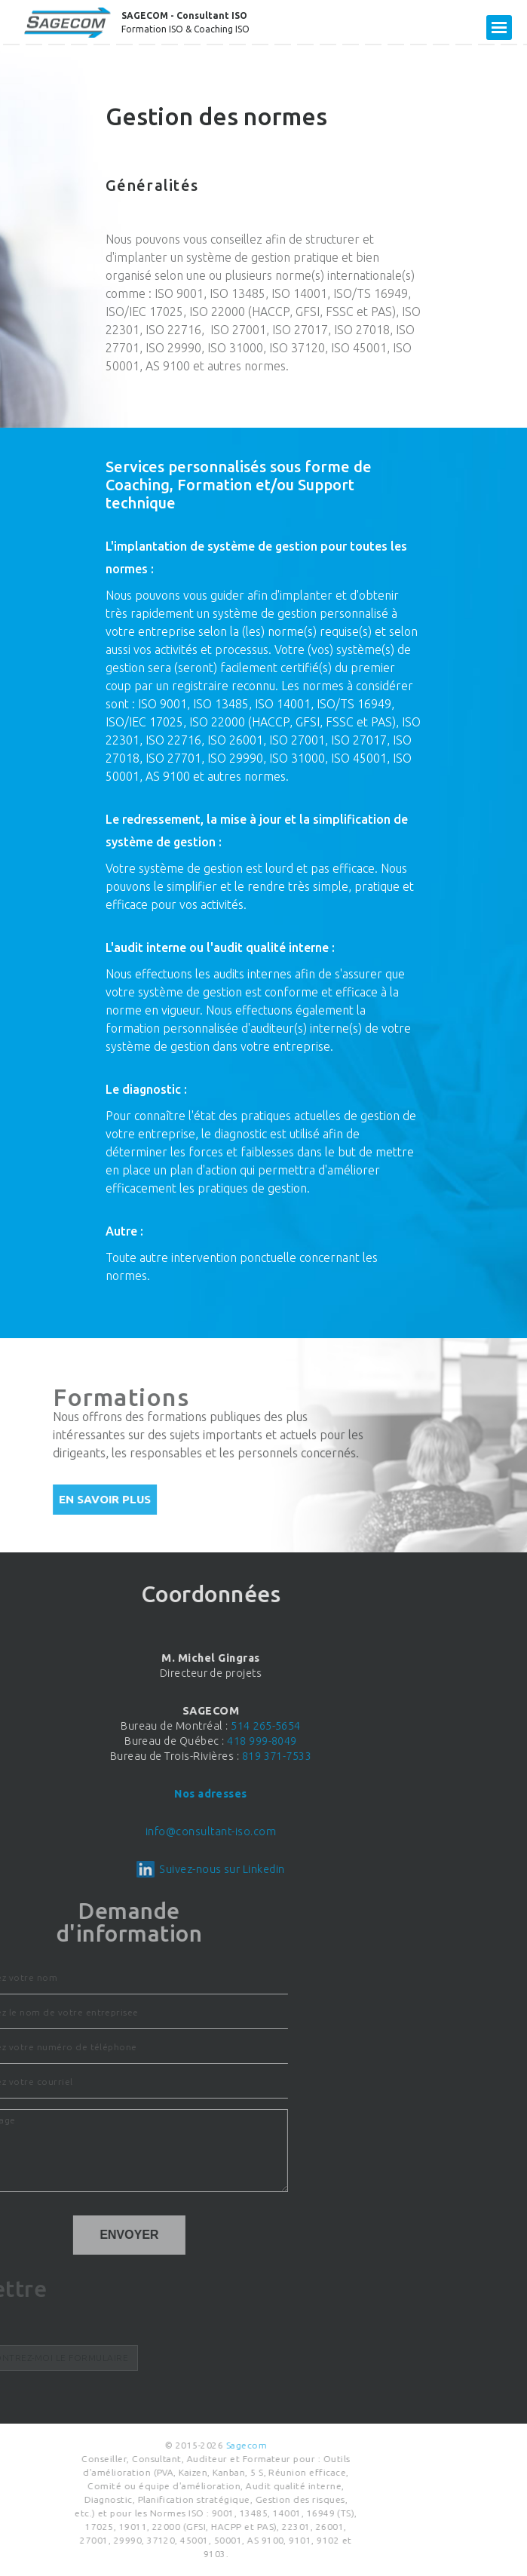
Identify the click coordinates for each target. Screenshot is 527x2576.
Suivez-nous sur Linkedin (110, 1869)
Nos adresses (99, 1794)
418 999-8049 (150, 1741)
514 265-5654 (154, 1726)
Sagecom (144, 2445)
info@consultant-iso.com (98, 1831)
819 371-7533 (165, 1756)
